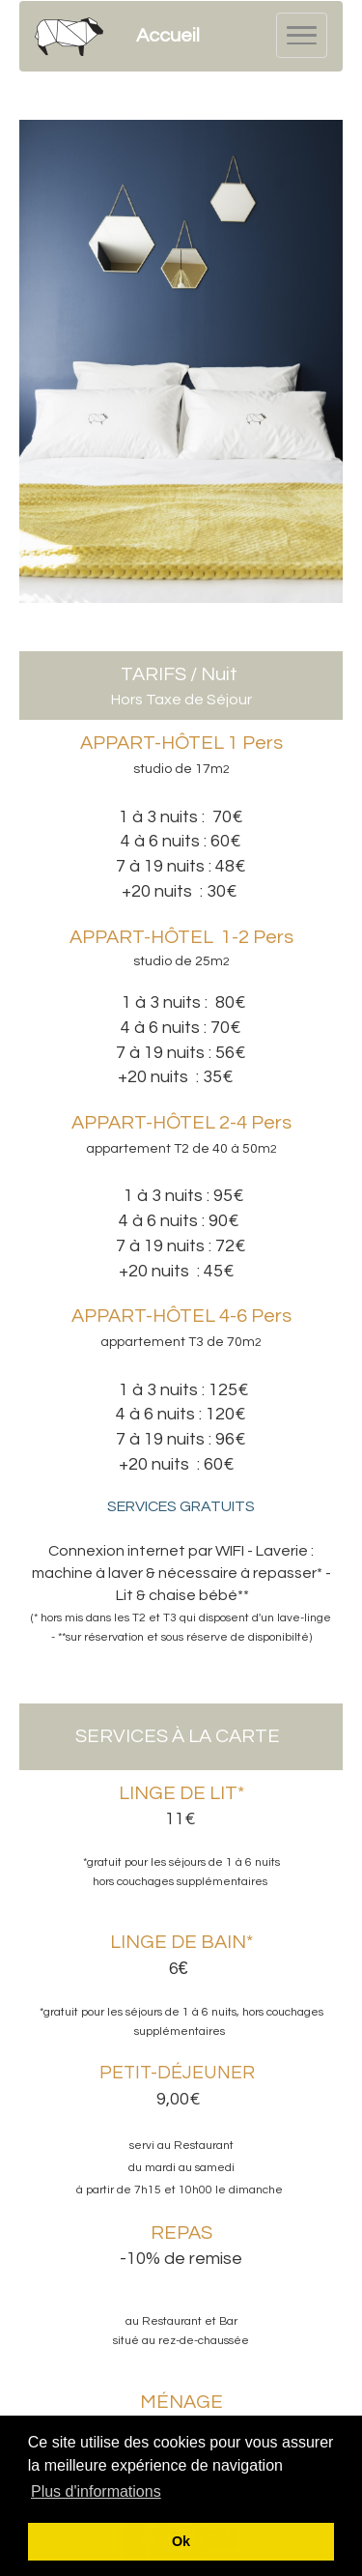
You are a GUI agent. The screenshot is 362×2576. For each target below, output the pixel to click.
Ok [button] (181, 2541)
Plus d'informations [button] (96, 2491)
